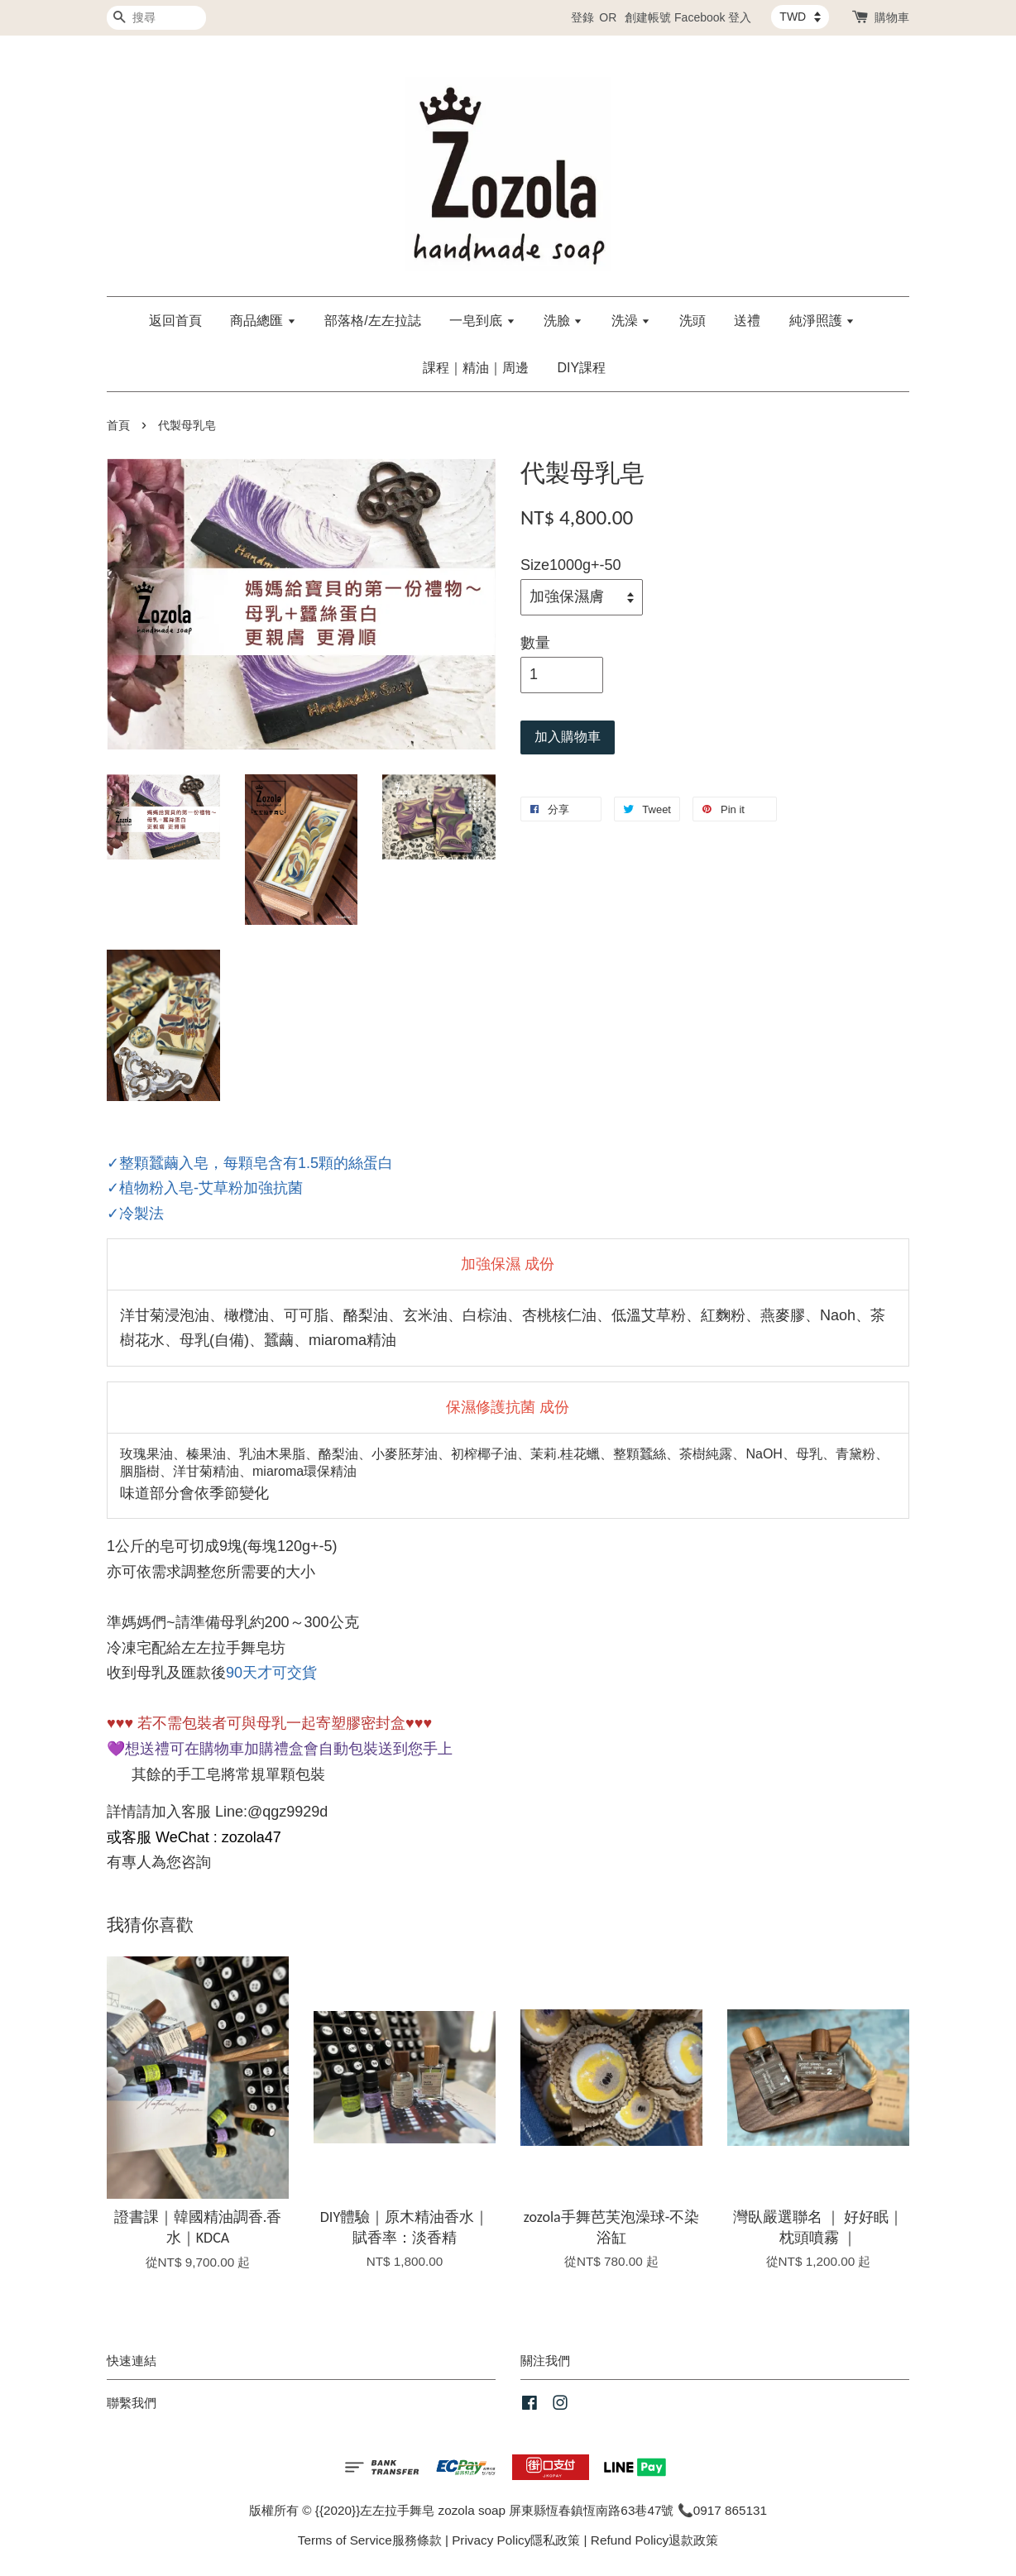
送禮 (747, 321)
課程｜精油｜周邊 (476, 368)
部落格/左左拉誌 (372, 321)
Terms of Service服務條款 (370, 2540)
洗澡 (630, 321)
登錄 (582, 17)
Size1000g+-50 (570, 565)
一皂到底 (482, 321)
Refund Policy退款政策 (654, 2540)
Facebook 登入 (712, 17)
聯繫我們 (131, 2403)
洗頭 (692, 321)
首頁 (118, 425)
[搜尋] (156, 18)
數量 (535, 642)
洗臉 (563, 321)
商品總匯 (262, 321)
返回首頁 (175, 321)
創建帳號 (648, 17)
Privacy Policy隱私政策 (516, 2540)
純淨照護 (822, 321)
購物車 (892, 17)
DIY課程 (581, 368)
